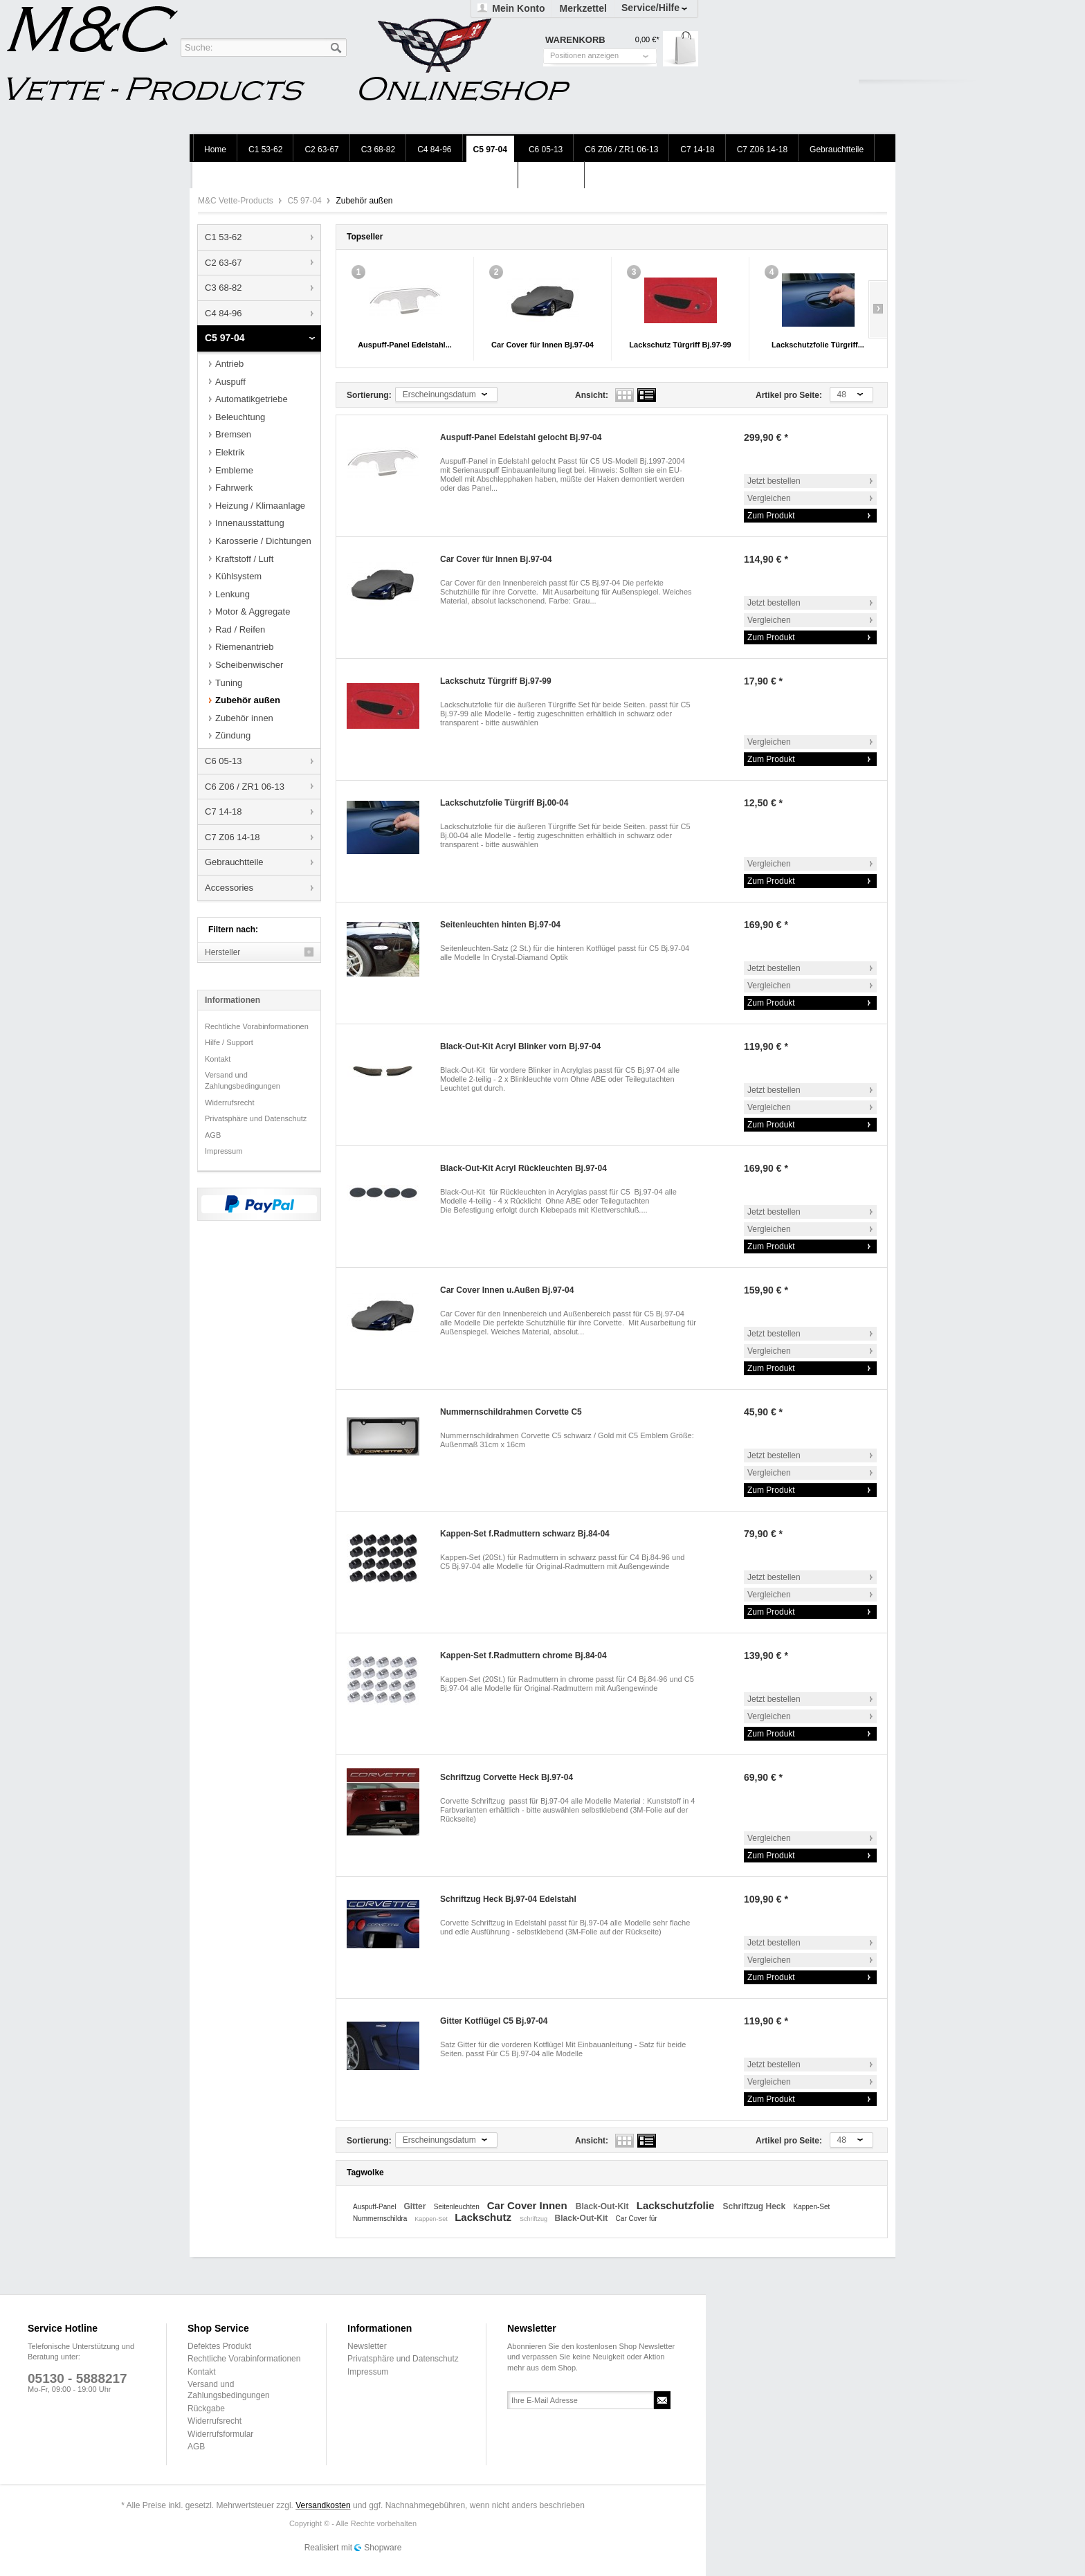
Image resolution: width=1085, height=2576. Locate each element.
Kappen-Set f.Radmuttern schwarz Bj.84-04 (525, 1534)
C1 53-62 (223, 237)
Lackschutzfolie (677, 2205)
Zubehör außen (247, 700)
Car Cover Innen (528, 2205)
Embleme (234, 470)
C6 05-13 (223, 761)
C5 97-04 (305, 201)
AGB (213, 1135)
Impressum (223, 1151)
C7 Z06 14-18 (232, 837)
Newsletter (367, 2346)
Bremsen (233, 434)
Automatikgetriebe (251, 399)
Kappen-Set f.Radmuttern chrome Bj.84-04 (523, 1655)
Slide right (877, 309)
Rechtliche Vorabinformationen (257, 1026)
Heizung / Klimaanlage (260, 505)
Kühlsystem (238, 576)
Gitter (415, 2206)
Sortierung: (369, 395)
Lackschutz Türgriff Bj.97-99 (680, 345)
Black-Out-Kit (603, 2206)
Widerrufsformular (220, 2434)
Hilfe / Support (229, 1042)
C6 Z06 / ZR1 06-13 (244, 786)
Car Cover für (636, 2218)
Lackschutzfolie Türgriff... (818, 345)
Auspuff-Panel (375, 2207)
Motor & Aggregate (252, 611)
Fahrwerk (234, 487)
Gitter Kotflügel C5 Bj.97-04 (493, 2021)
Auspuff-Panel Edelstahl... (405, 345)
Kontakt (217, 1059)
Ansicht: (591, 395)
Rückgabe (206, 2408)
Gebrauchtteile (234, 862)
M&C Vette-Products (236, 201)
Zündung (232, 735)
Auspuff (230, 382)
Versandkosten (322, 2505)
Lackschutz (484, 2217)
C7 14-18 (223, 811)
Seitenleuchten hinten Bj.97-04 (500, 924)
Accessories (229, 887)
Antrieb (229, 364)
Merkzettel (582, 8)
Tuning (228, 683)
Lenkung (232, 594)
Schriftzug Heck (754, 2206)
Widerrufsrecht (230, 1102)
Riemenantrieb (244, 647)
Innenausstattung (249, 523)
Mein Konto (518, 8)
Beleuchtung (240, 417)
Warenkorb (680, 48)
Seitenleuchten (458, 2207)
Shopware (382, 2547)
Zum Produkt (771, 515)
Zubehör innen (244, 718)
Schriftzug (534, 2218)
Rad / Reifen (240, 629)
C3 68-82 (223, 287)
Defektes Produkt (219, 2346)
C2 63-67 (223, 262)
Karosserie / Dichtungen (263, 541)
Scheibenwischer (249, 665)
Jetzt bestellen (774, 481)
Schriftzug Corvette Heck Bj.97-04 (506, 1777)
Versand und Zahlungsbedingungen (242, 1080)
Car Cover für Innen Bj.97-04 (542, 345)
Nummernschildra (381, 2218)
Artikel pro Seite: (789, 395)
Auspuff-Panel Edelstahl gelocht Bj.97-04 (520, 437)
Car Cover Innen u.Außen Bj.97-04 (507, 1290)
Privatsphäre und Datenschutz (256, 1118)
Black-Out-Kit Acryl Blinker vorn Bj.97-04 (520, 1046)
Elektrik (230, 452)
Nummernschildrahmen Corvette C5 (511, 1412)
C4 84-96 (223, 313)
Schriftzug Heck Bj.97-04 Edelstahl (508, 1899)
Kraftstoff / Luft (244, 559)
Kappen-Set (812, 2207)
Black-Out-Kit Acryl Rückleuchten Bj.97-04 (523, 1168)
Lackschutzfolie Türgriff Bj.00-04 (504, 803)
